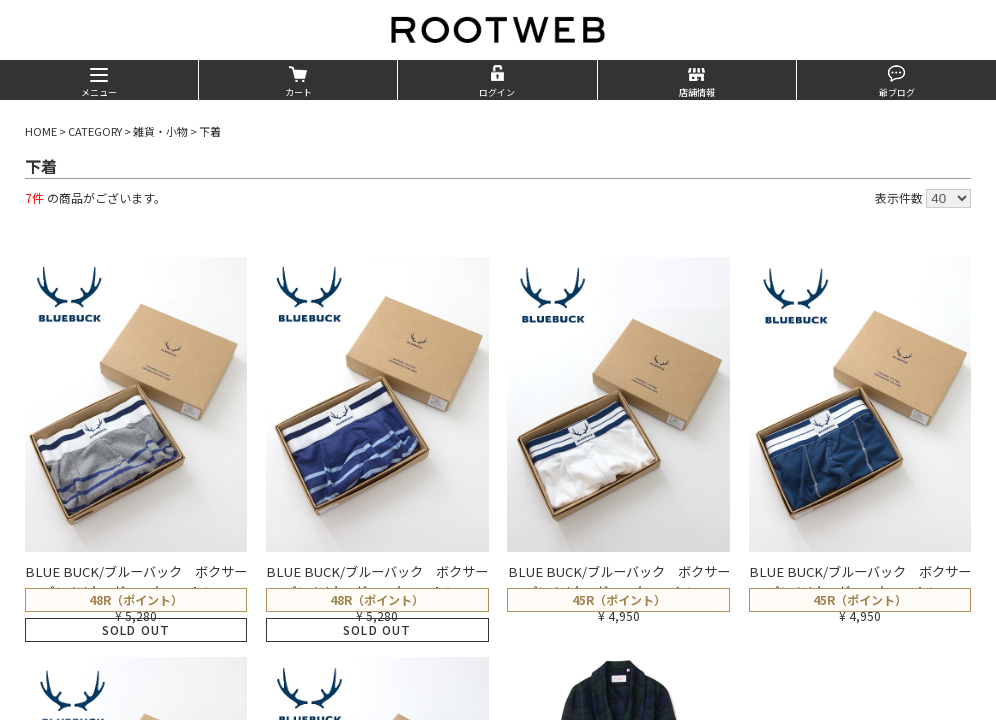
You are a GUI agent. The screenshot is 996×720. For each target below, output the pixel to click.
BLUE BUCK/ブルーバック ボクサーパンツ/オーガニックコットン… (136, 581)
